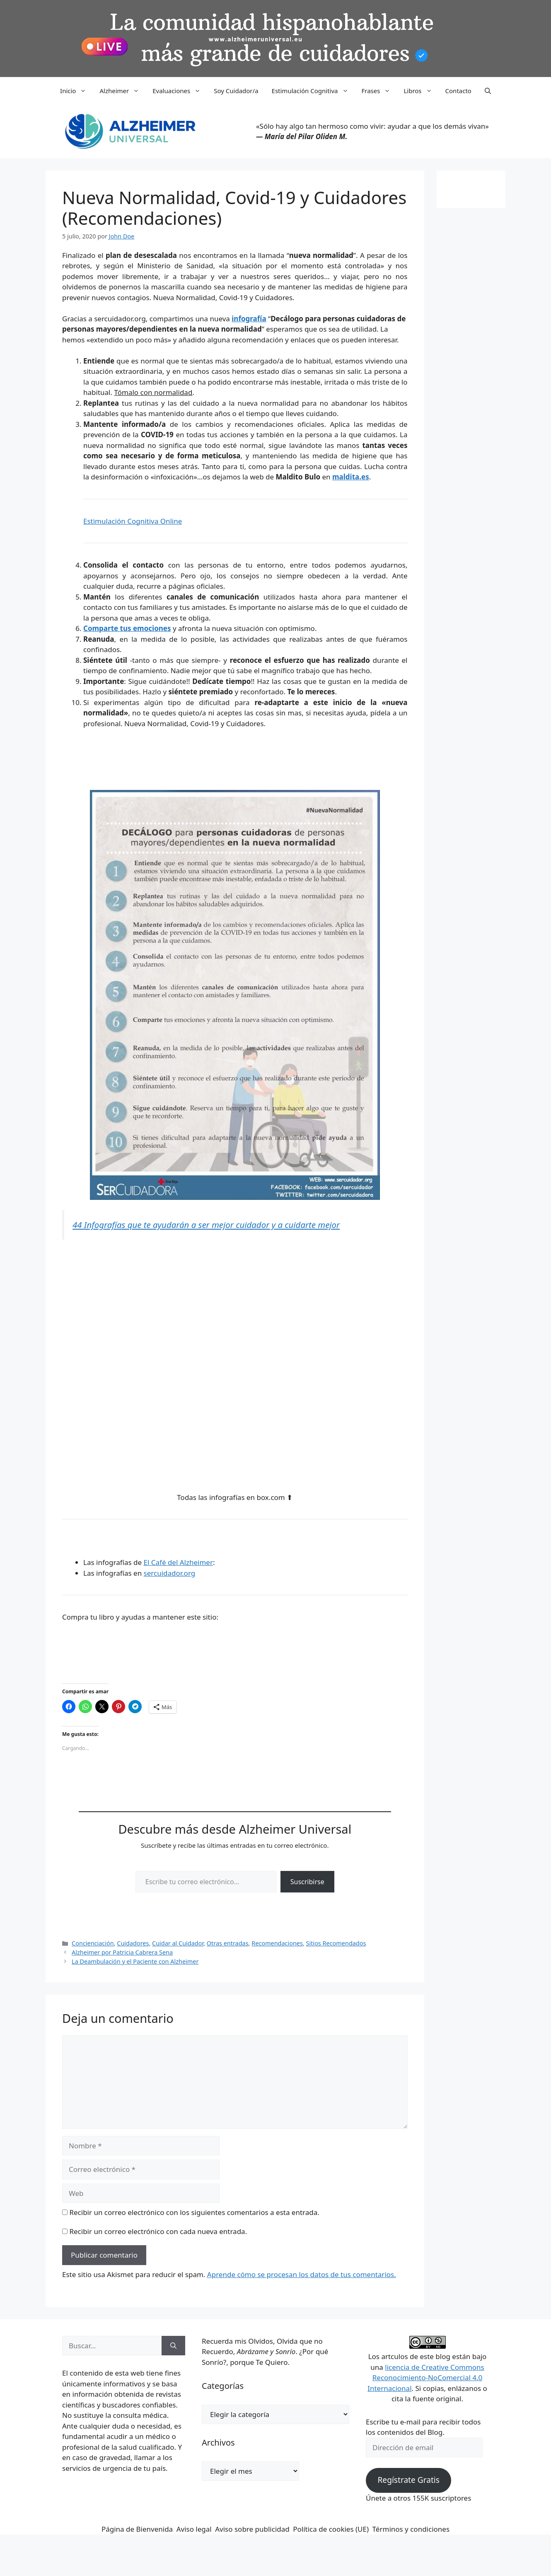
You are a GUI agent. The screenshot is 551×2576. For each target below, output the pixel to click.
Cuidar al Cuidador (177, 1943)
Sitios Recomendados (336, 1943)
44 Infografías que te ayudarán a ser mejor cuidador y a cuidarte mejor (206, 1224)
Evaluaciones (179, 90)
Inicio (76, 90)
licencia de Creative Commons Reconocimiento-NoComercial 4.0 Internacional (425, 2377)
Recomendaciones (277, 1943)
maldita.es (350, 476)
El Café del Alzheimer (178, 1562)
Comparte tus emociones (127, 628)
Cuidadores (133, 1943)
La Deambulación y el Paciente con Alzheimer (135, 1961)
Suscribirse (307, 1881)
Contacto (458, 91)
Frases (379, 90)
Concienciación (93, 1943)
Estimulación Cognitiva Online (132, 521)
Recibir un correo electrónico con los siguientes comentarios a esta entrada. (194, 2212)
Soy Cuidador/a (236, 91)
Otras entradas (228, 1943)
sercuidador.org (170, 1573)
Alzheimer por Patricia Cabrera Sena (122, 1952)
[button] (488, 90)
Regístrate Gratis (408, 2480)
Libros (421, 90)
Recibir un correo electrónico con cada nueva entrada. (158, 2231)
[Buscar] (173, 2346)
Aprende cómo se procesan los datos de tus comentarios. (301, 2274)
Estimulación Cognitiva (313, 90)
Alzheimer (122, 90)
